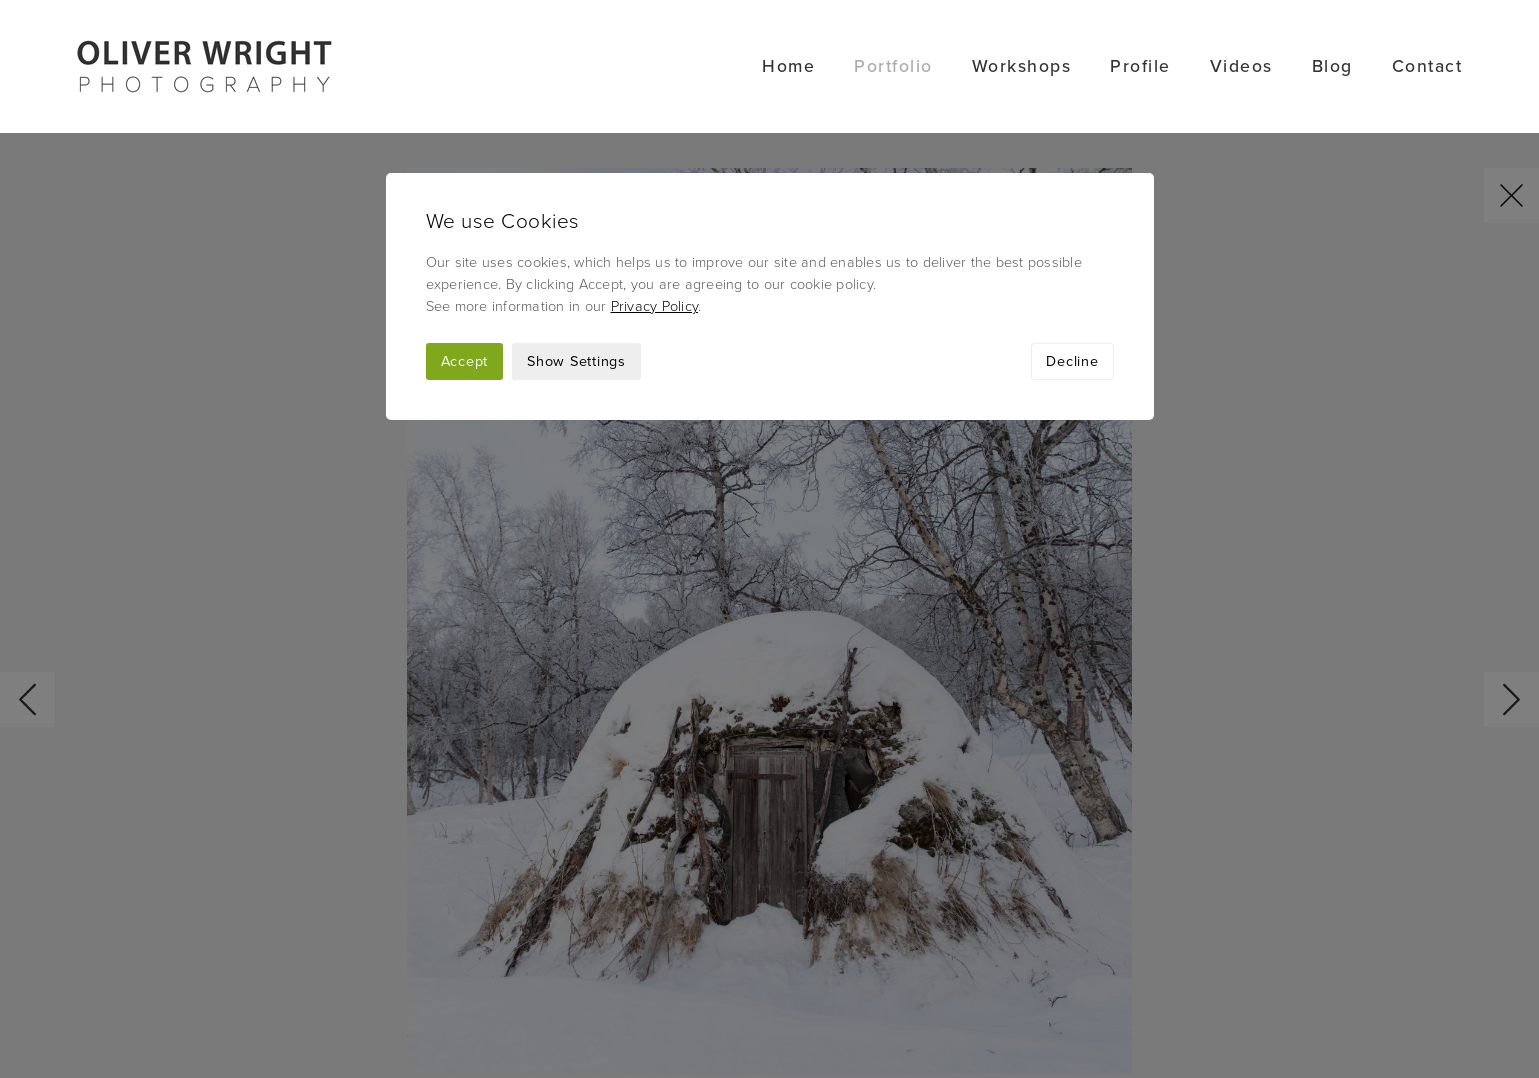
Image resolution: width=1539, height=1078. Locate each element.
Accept (465, 228)
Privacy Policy (655, 173)
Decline (1072, 228)
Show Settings (576, 228)
